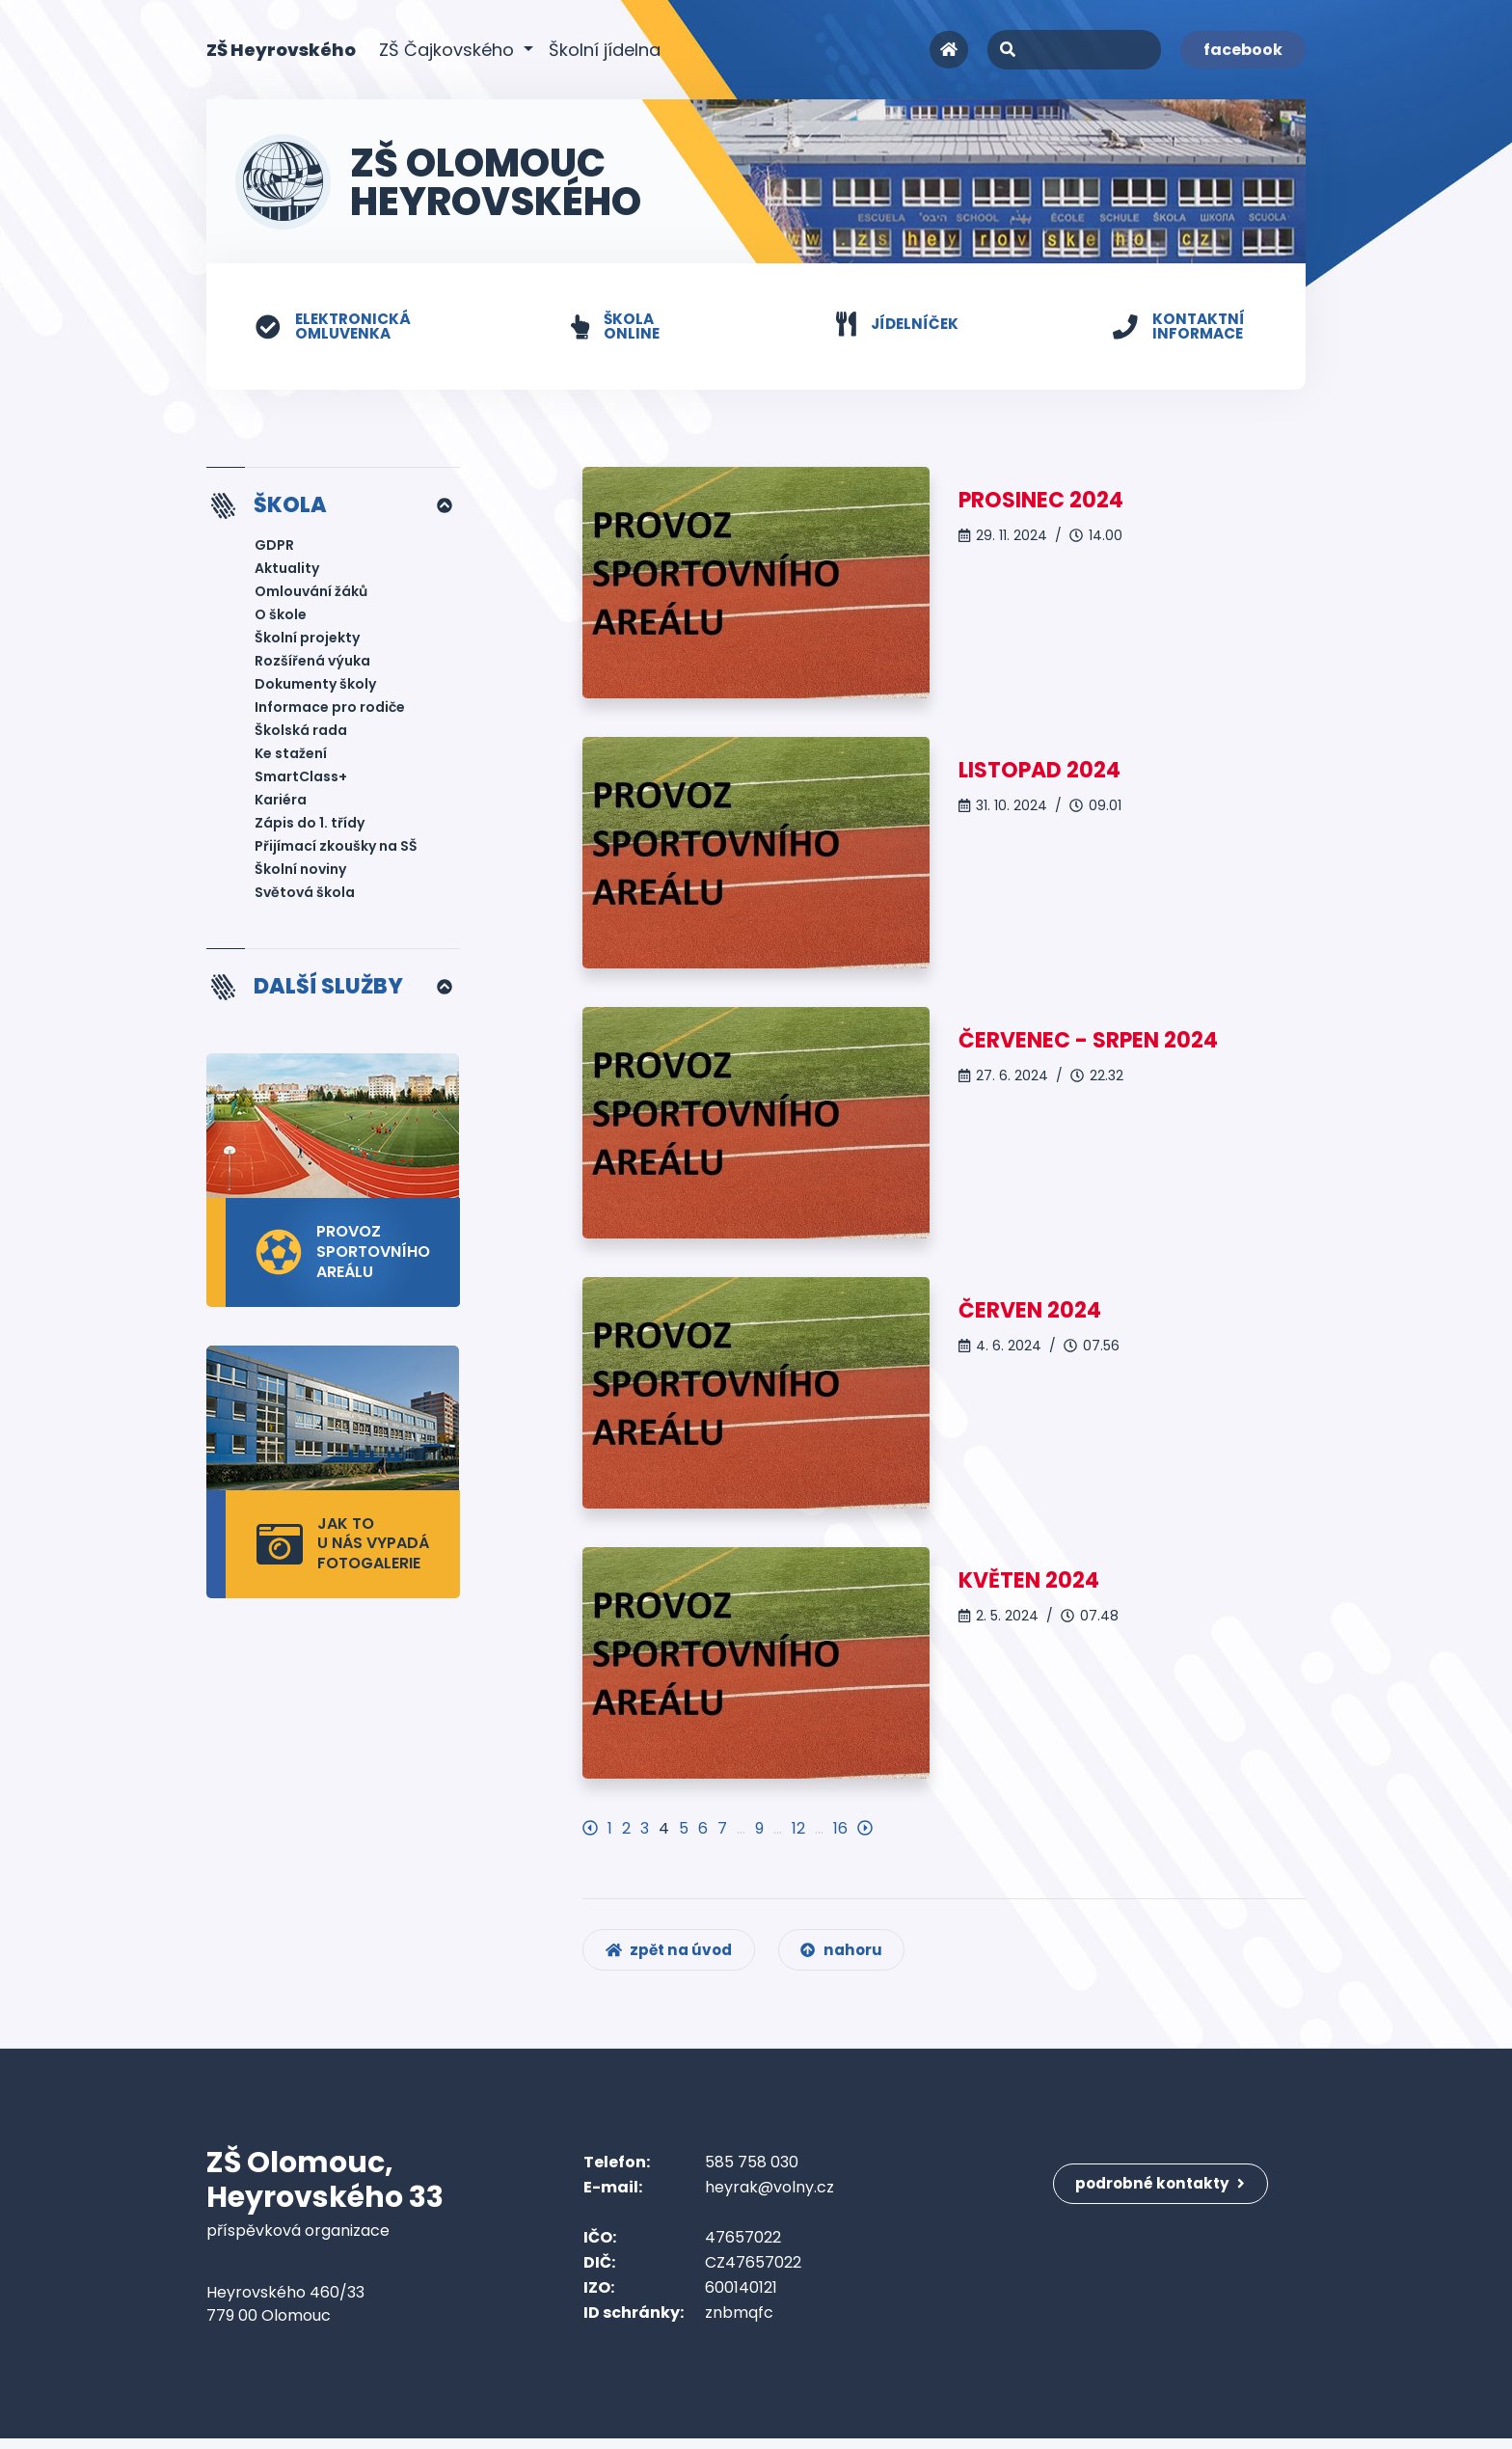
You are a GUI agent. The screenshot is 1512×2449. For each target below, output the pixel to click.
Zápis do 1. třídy (309, 825)
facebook (1242, 50)
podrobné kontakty (1165, 2185)
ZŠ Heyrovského (281, 49)
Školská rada (301, 733)
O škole (281, 617)
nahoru (852, 1959)
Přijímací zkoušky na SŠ (336, 848)
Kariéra (281, 802)
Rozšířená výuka (312, 663)
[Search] (1074, 49)
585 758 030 (751, 2173)
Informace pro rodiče (330, 710)
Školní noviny (300, 872)
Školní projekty (307, 640)
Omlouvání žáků (311, 594)
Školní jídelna (605, 50)
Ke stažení (291, 756)
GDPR (274, 548)
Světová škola (305, 895)
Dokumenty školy (315, 686)
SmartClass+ (301, 779)
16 (840, 1829)
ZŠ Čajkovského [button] (449, 50)
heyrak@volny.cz (769, 2198)
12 (798, 1829)
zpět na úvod (673, 1959)
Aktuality (287, 571)
